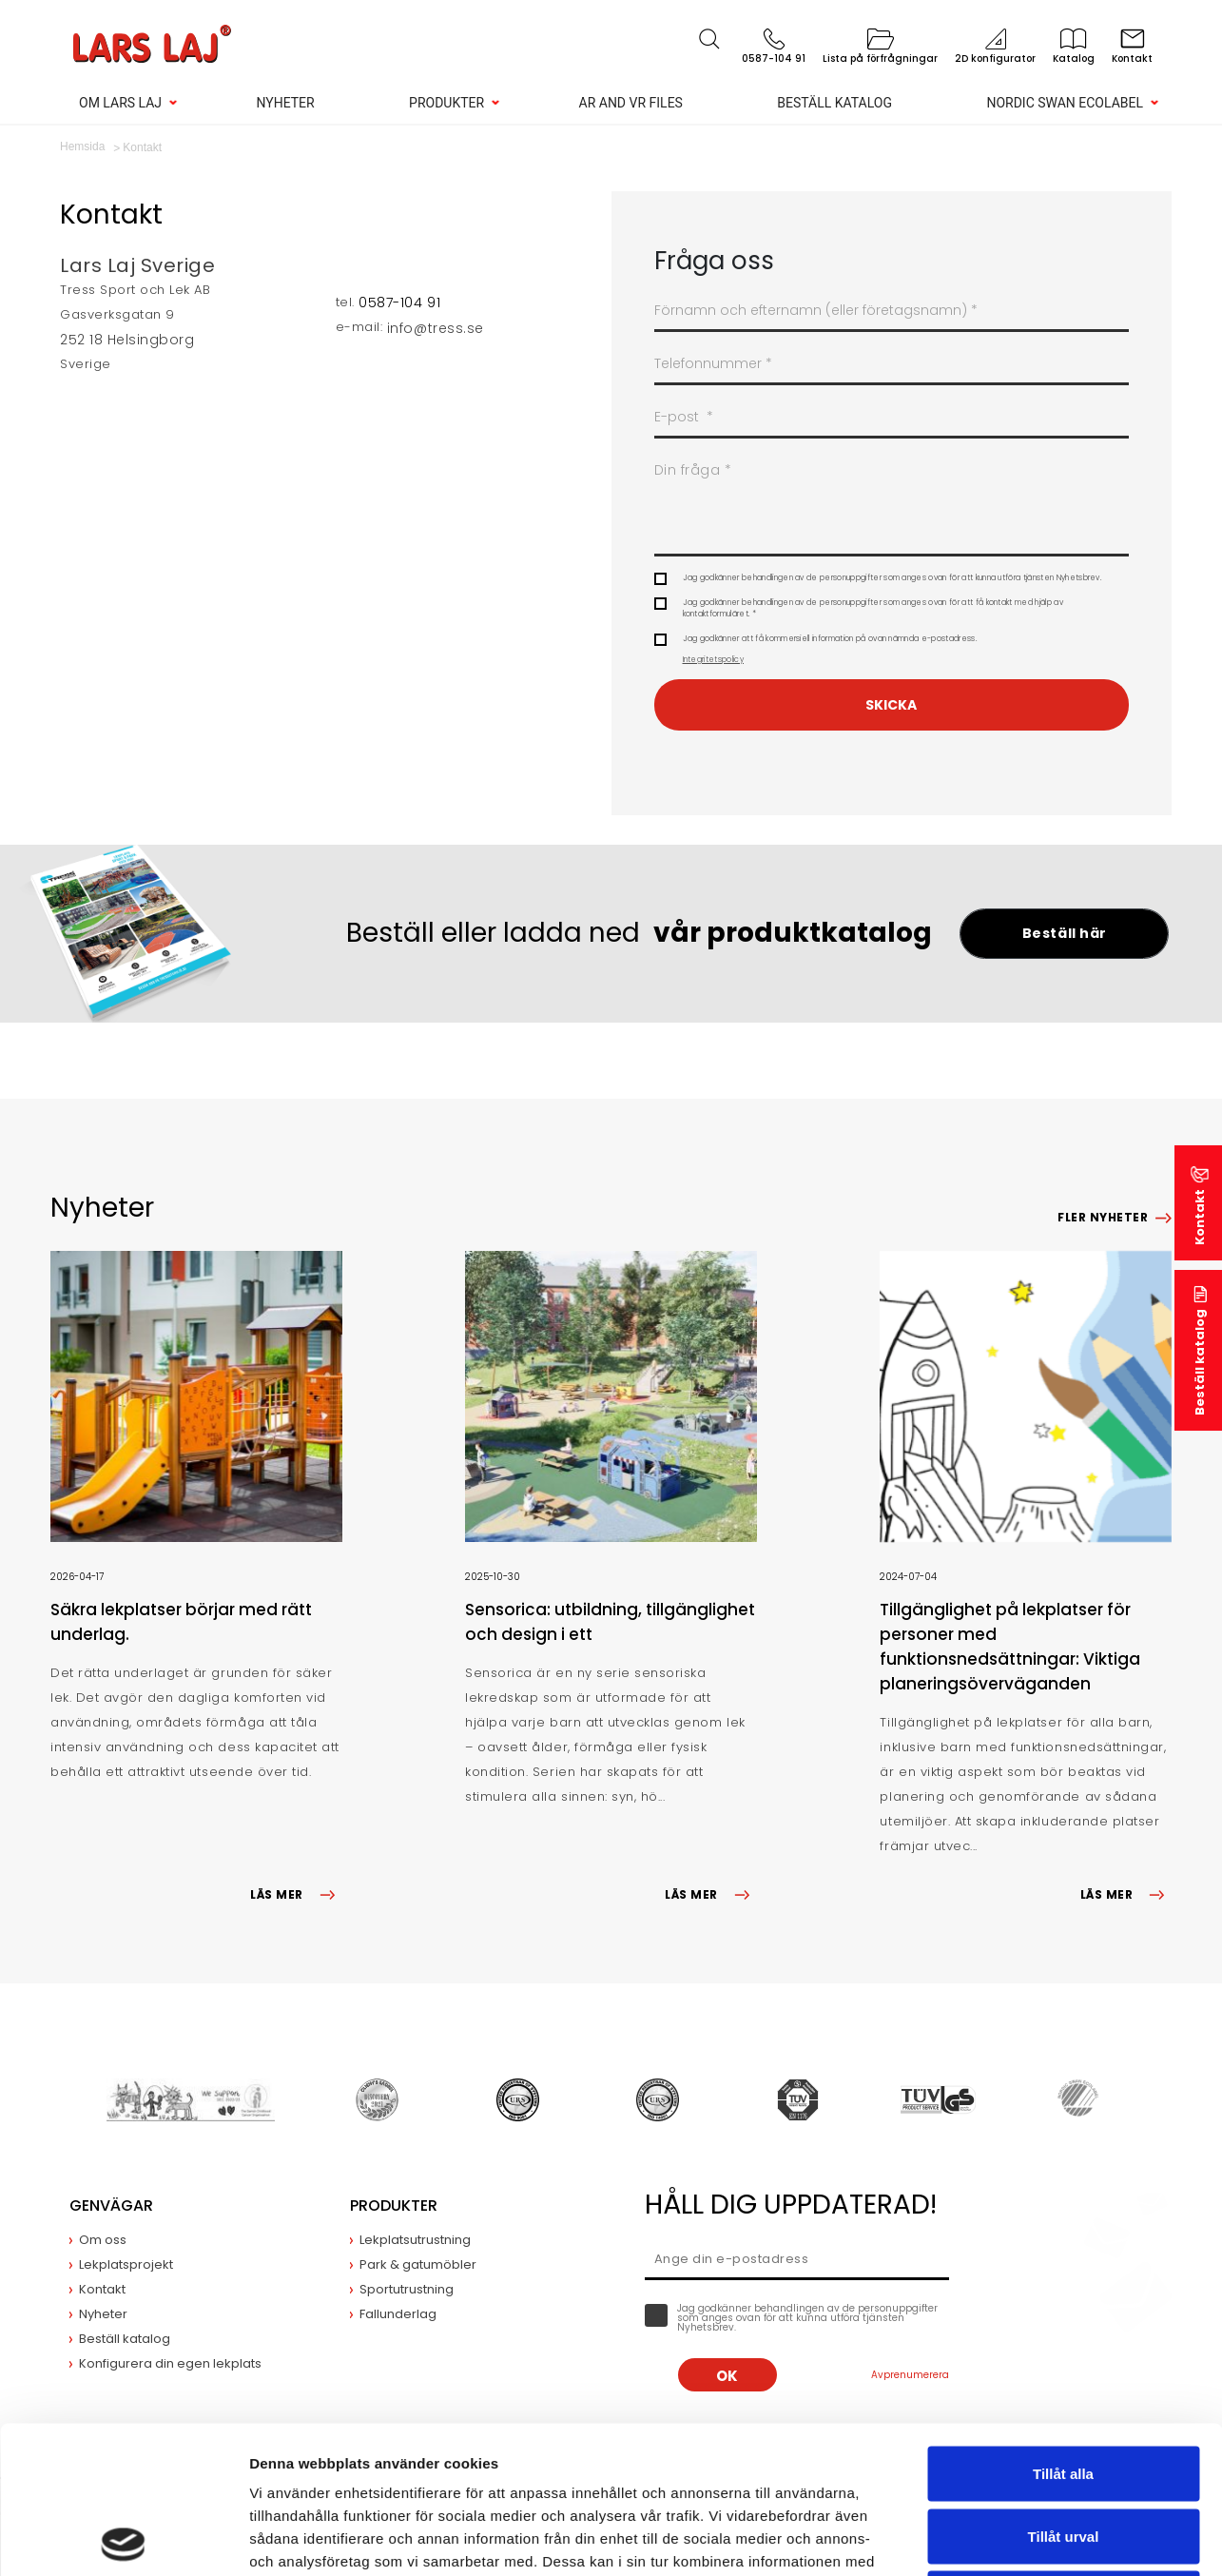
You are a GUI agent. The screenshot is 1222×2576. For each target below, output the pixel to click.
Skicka (891, 704)
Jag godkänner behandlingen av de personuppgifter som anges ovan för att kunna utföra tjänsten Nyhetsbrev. (892, 578)
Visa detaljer (1033, 2538)
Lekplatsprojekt (126, 2264)
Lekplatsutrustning (415, 2240)
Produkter (446, 102)
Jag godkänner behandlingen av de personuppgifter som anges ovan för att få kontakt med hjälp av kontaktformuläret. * (873, 608)
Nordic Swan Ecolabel (1064, 102)
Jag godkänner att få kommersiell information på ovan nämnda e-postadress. (830, 650)
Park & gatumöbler (417, 2264)
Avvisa (1063, 2451)
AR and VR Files (631, 102)
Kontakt (1200, 1217)
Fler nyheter (1102, 1217)
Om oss (102, 2240)
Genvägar (111, 2205)
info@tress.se (435, 328)
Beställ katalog (834, 102)
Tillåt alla (1063, 2326)
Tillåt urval (1063, 2389)
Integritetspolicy (713, 659)
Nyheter (285, 102)
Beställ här (1064, 933)
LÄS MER (295, 1894)
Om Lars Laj (120, 102)
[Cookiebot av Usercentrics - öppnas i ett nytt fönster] (123, 2539)
